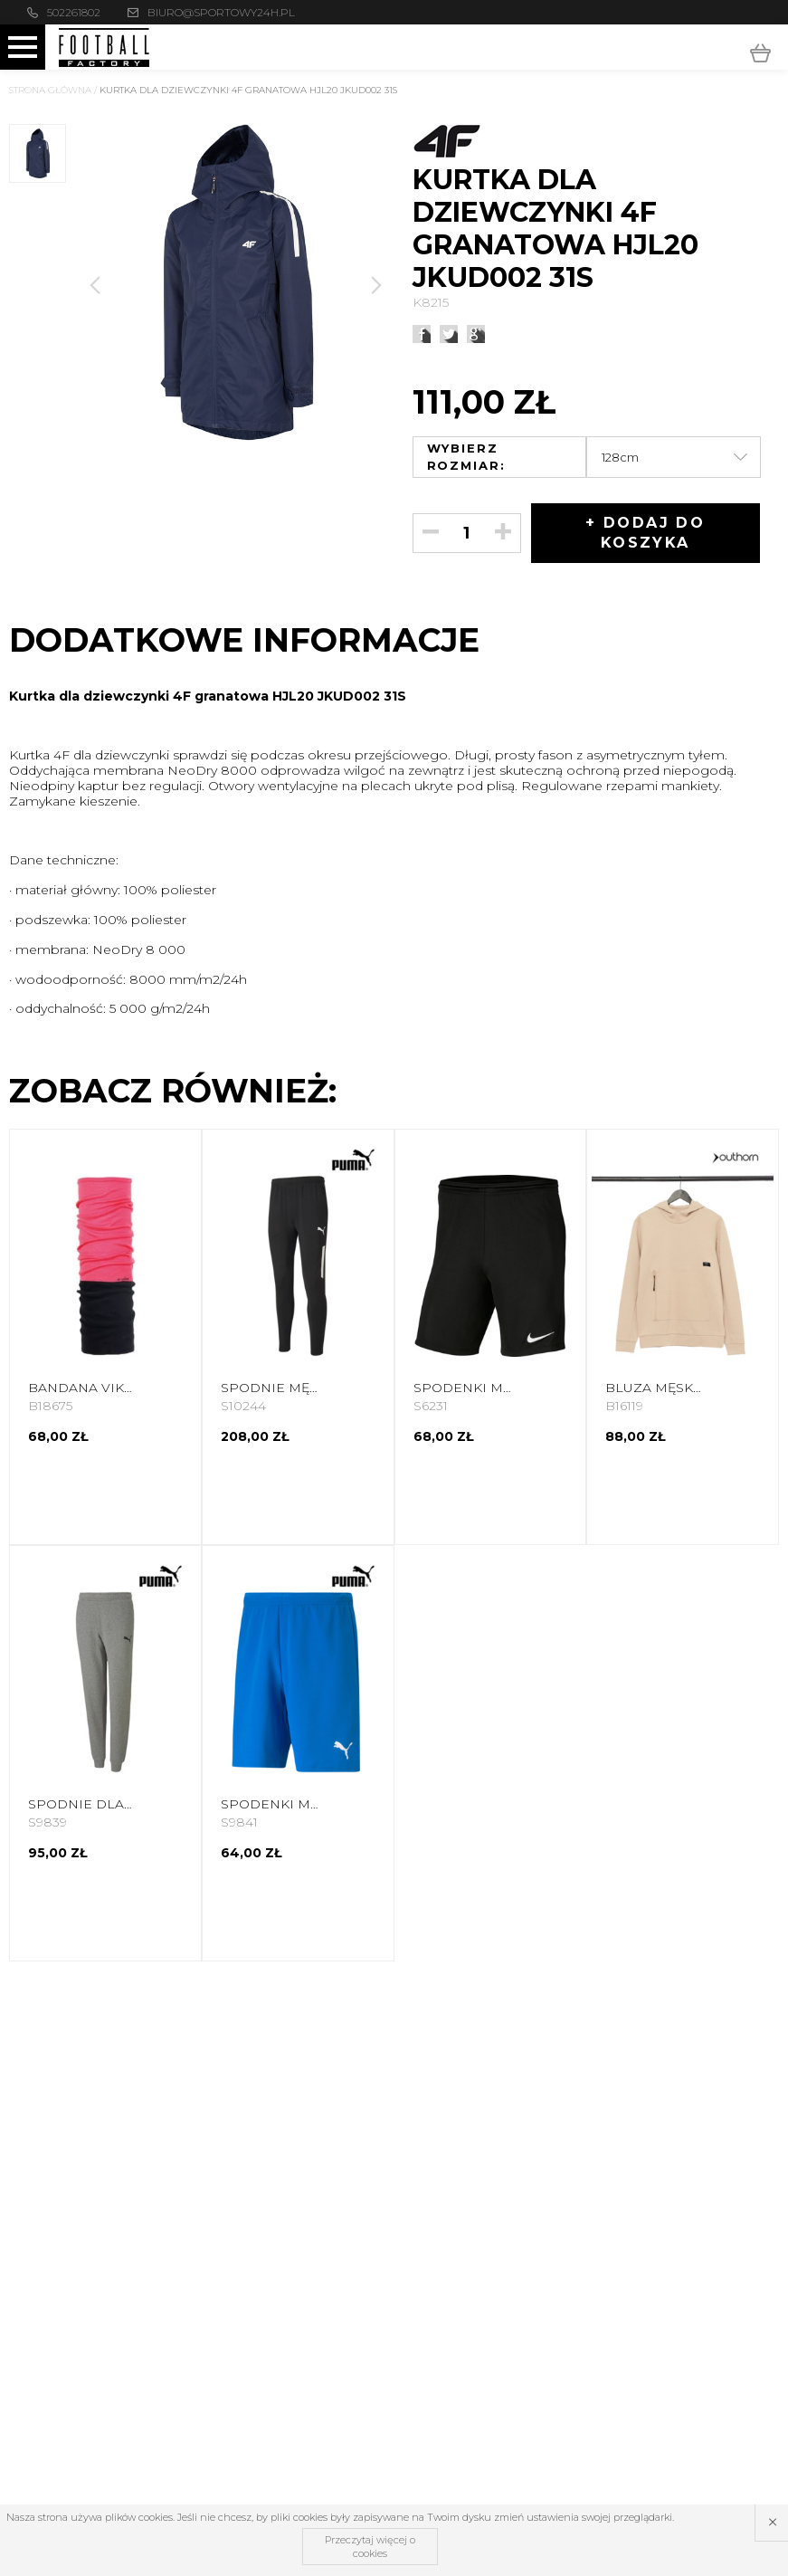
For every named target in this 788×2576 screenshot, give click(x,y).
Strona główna (50, 90)
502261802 (73, 12)
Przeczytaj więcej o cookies (370, 2546)
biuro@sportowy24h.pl (221, 12)
